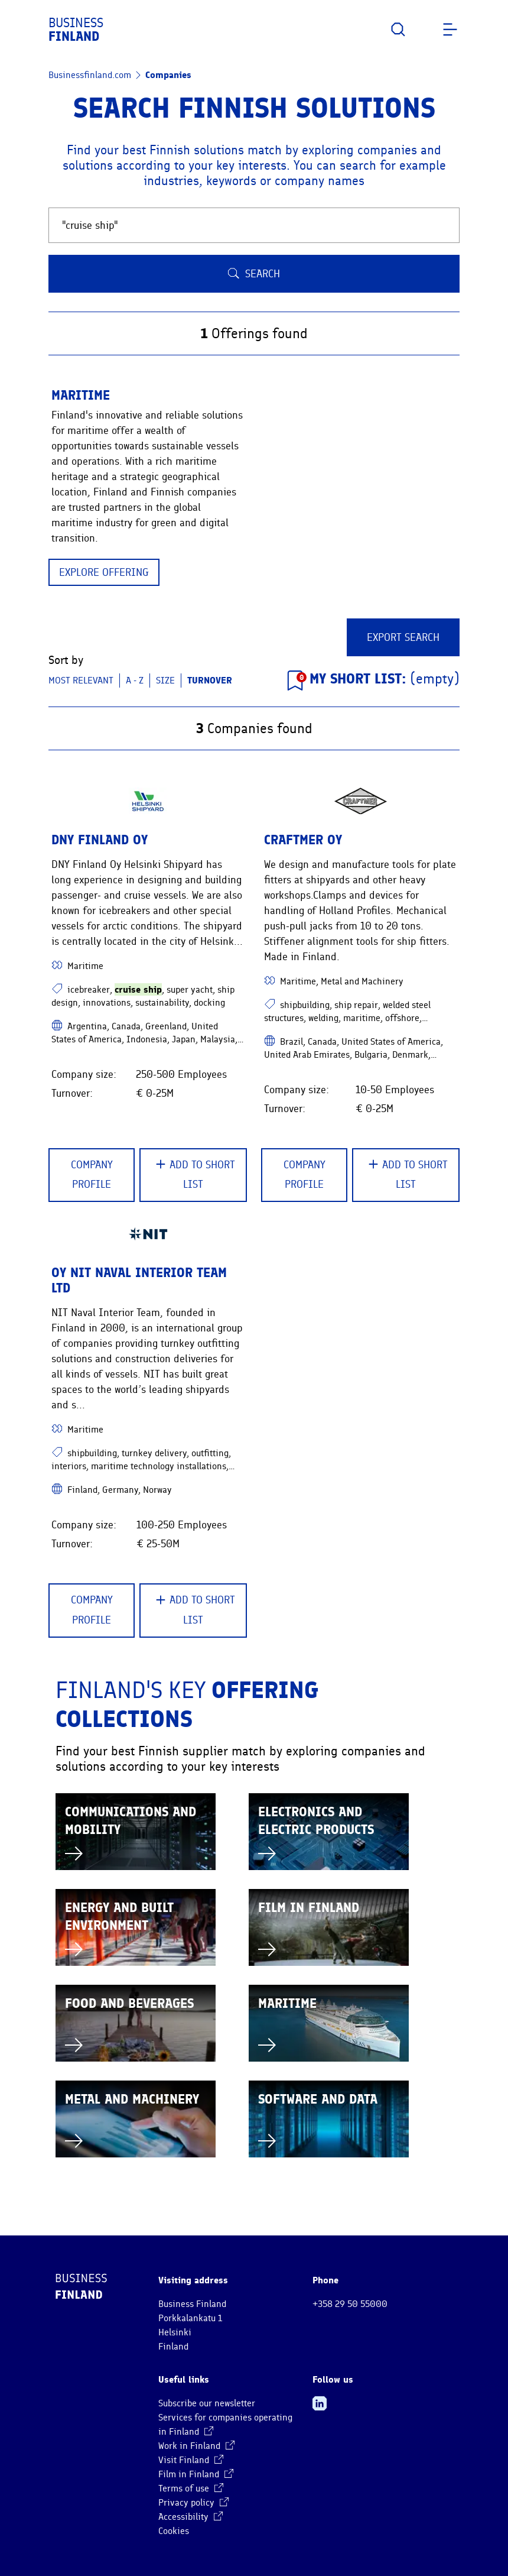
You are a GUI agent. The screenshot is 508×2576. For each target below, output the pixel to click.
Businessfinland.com (89, 75)
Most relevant (80, 680)
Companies (168, 75)
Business (75, 29)
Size (165, 680)
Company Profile (92, 1174)
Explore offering (104, 572)
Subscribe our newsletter (206, 2403)
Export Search (403, 637)
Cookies (173, 2531)
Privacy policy (193, 2503)
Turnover (209, 680)
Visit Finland (190, 2460)
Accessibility (190, 2517)
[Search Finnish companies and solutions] (254, 225)
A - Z (135, 680)
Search (254, 273)
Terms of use (190, 2488)
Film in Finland (195, 2474)
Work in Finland (196, 2446)
